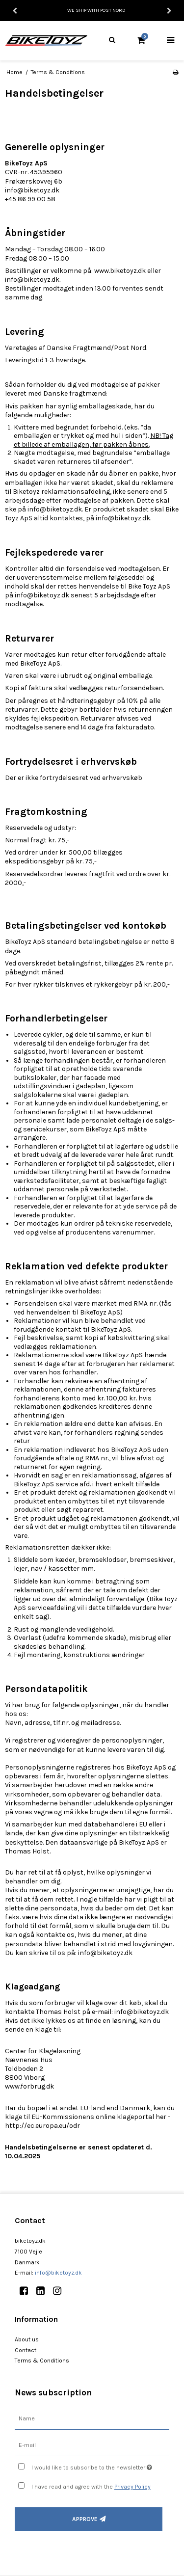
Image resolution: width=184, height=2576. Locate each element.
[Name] (92, 2419)
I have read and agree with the (91, 2486)
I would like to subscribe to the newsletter (91, 2465)
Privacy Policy (132, 2486)
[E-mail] (92, 2445)
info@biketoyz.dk (58, 2272)
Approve (85, 2519)
